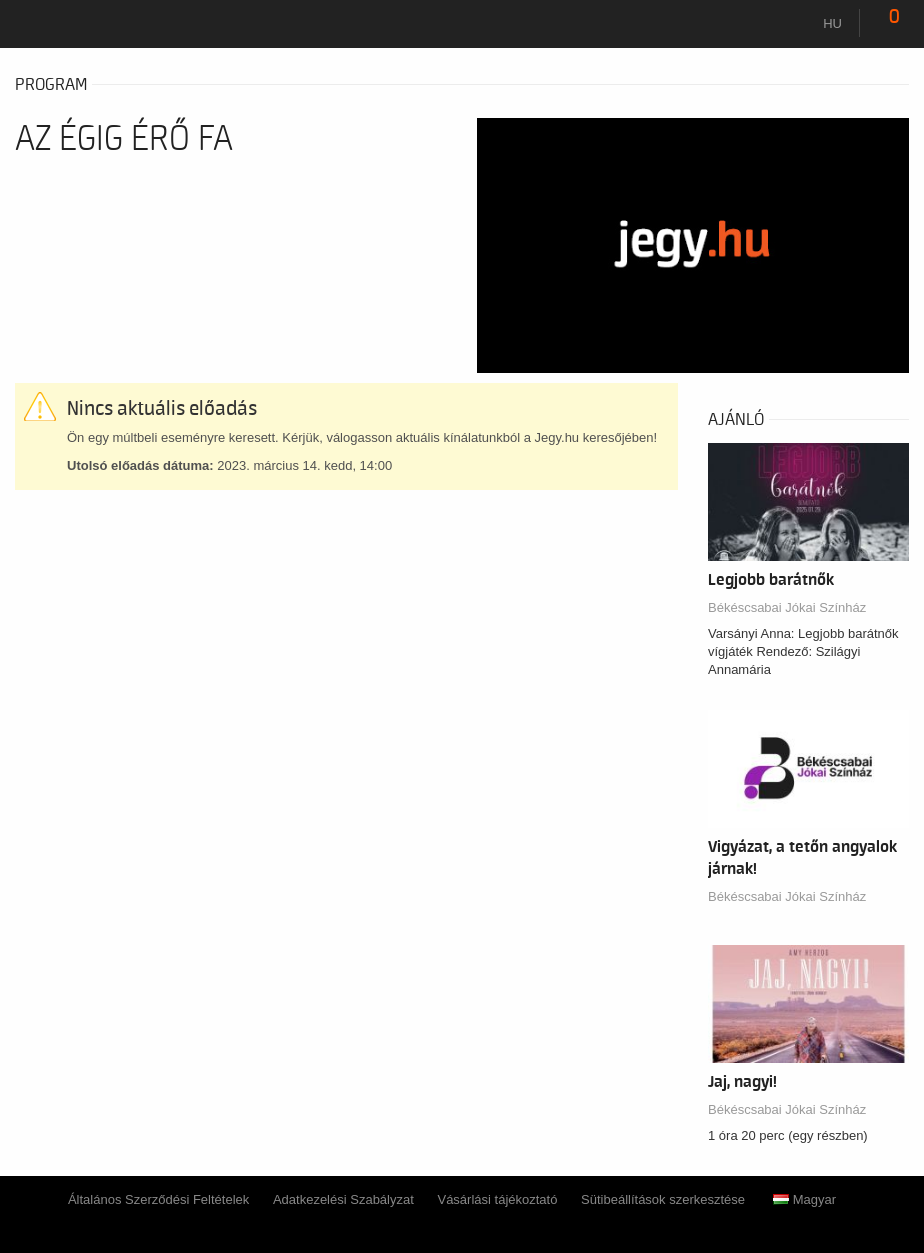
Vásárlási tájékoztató (497, 1199)
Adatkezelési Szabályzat (343, 1199)
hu (832, 23)
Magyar (804, 1199)
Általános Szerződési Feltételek (158, 1199)
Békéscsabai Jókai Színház (787, 607)
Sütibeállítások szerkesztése (663, 1199)
